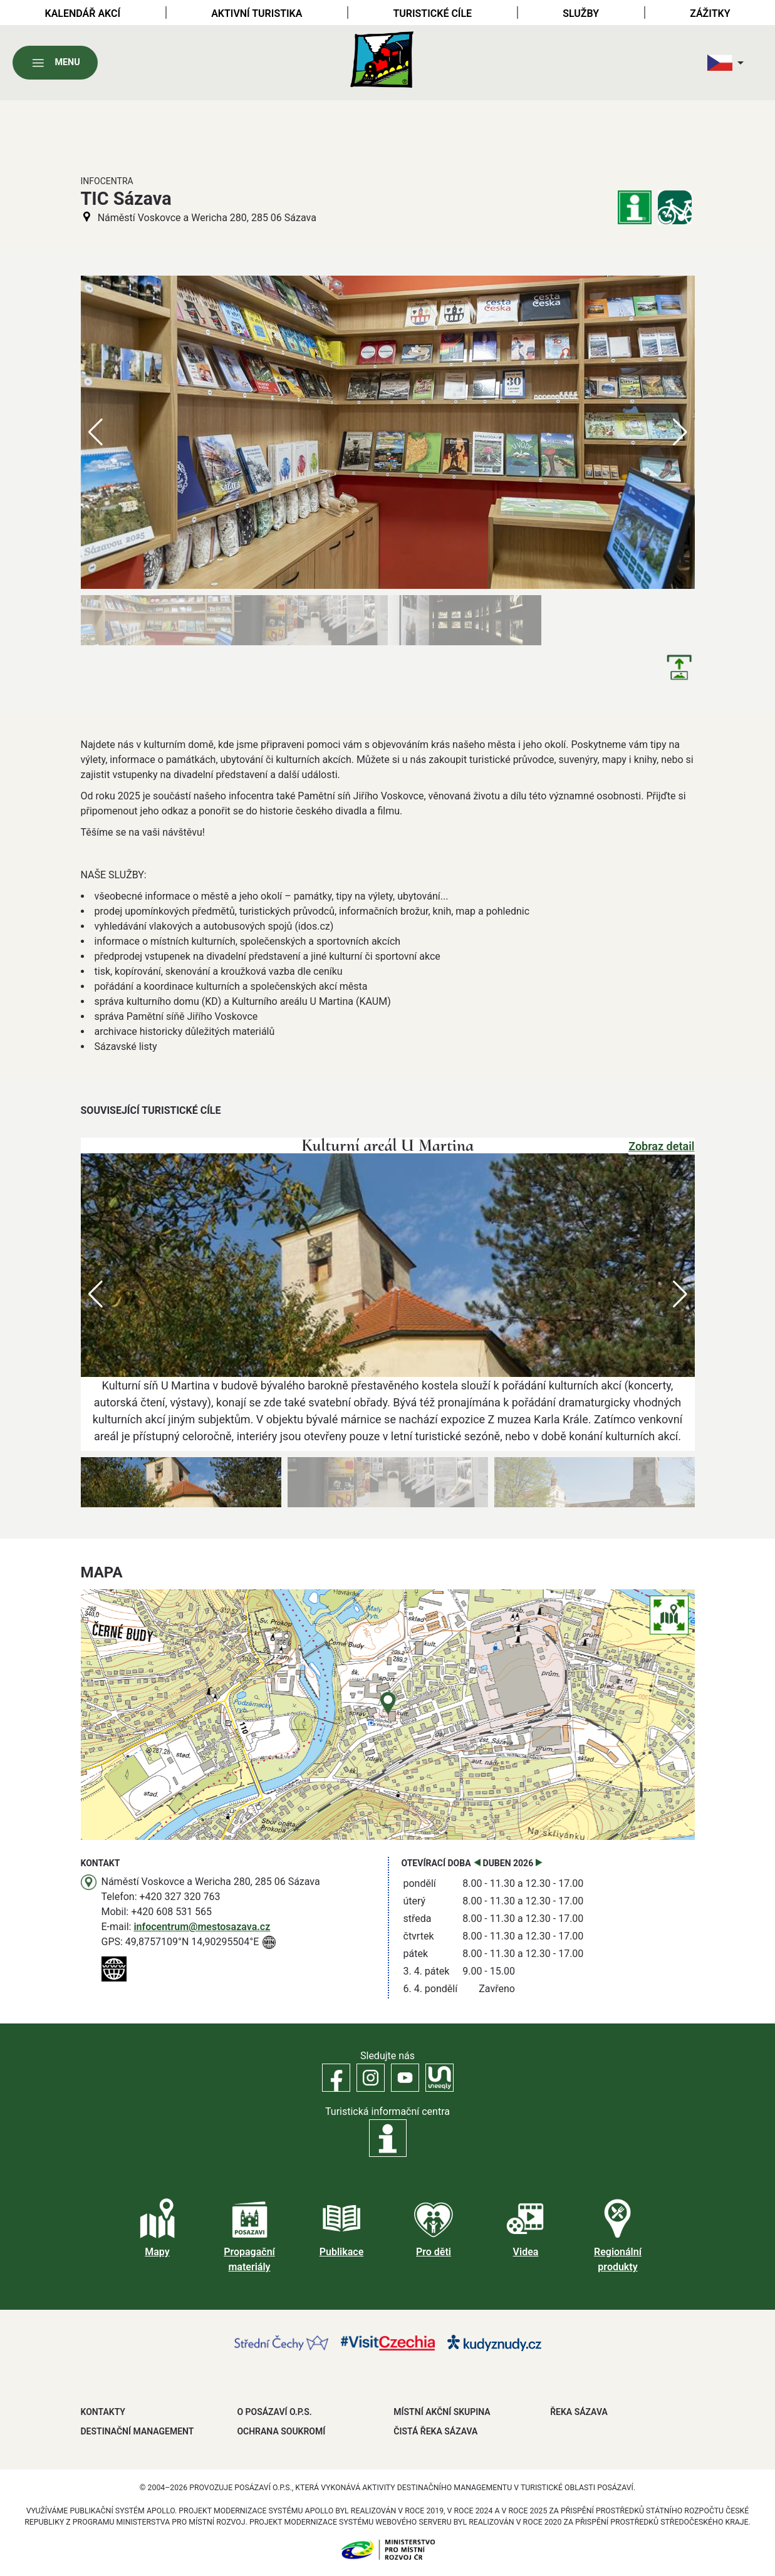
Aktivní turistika (256, 13)
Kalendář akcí (83, 13)
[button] (680, 1294)
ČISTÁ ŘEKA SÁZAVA (435, 2431)
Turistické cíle (432, 13)
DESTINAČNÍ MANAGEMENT (137, 2431)
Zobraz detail (661, 1146)
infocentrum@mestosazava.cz (201, 1927)
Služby (581, 13)
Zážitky (710, 13)
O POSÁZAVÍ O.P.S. (274, 2412)
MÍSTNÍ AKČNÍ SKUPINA (441, 2412)
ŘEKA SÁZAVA (579, 2412)
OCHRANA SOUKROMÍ (281, 2431)
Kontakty (103, 2412)
